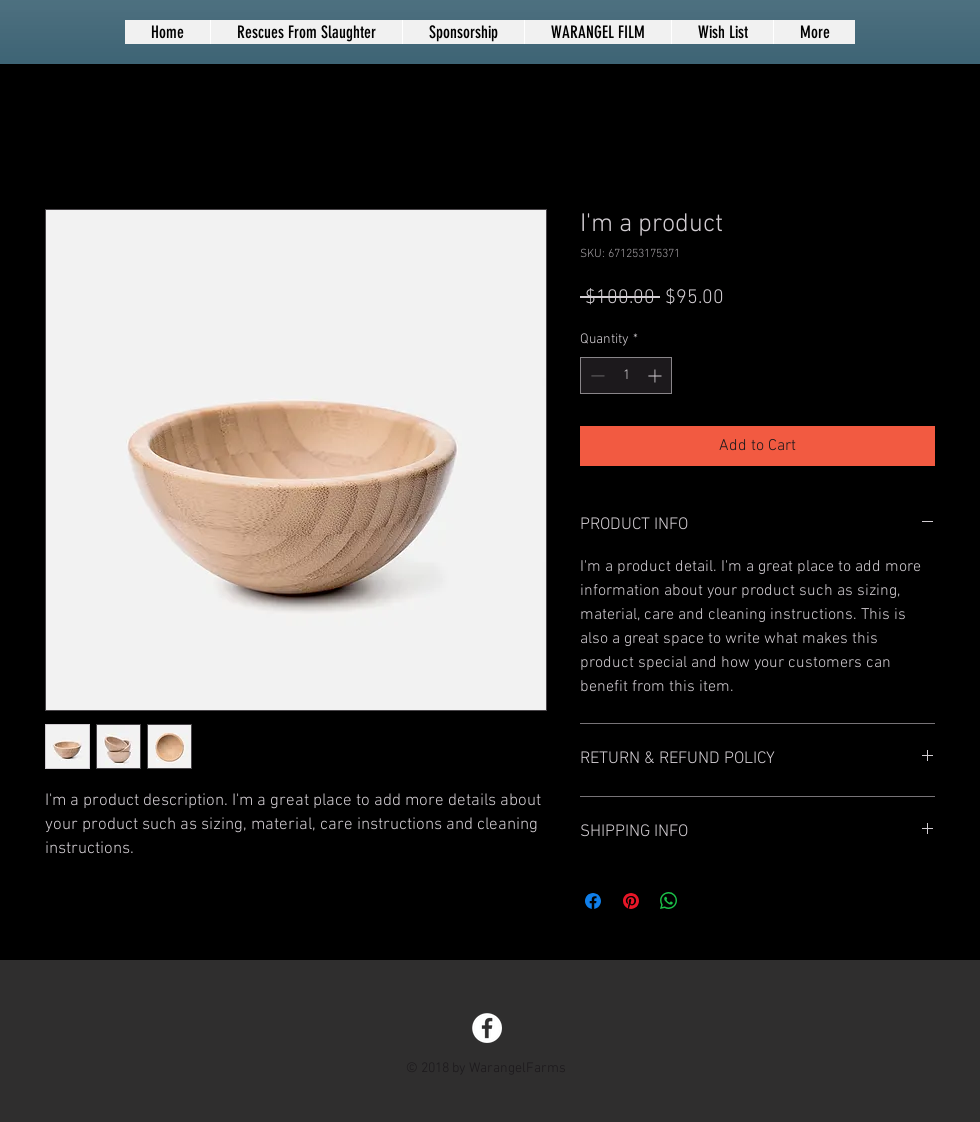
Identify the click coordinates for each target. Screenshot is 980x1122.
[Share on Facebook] (593, 901)
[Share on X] (707, 901)
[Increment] (656, 375)
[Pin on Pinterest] (631, 901)
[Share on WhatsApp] (669, 901)
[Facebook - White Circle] (487, 1028)
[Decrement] (595, 375)
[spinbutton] (626, 375)
